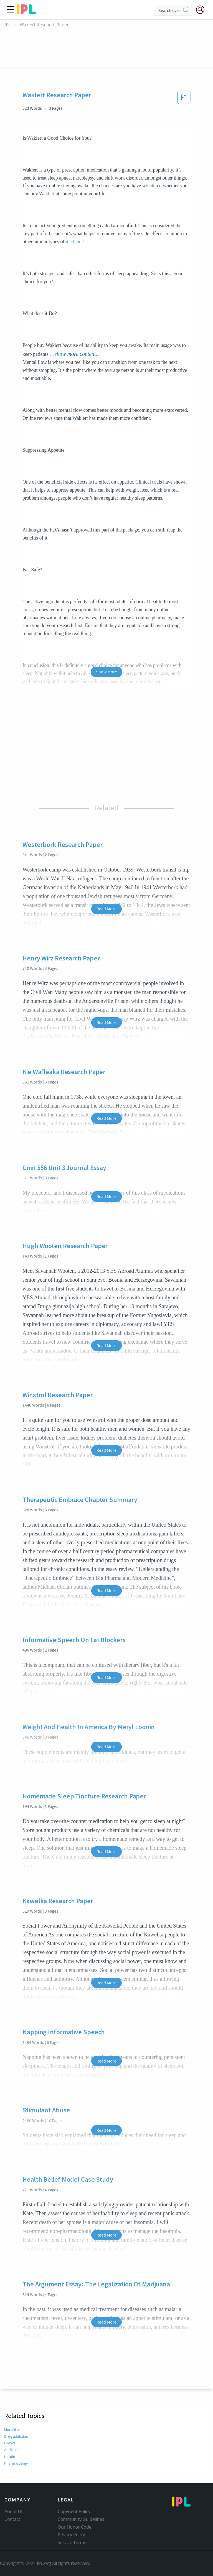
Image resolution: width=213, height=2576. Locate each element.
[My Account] (202, 9)
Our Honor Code (75, 2527)
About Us (13, 2511)
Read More (106, 908)
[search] (186, 10)
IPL (7, 24)
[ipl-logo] (26, 12)
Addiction (12, 2449)
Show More (106, 671)
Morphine (12, 2429)
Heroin (9, 2456)
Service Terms (72, 2542)
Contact (12, 2519)
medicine (75, 241)
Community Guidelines (81, 2519)
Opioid (9, 2442)
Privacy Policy (71, 2535)
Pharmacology (16, 2463)
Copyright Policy (74, 2511)
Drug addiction (16, 2436)
